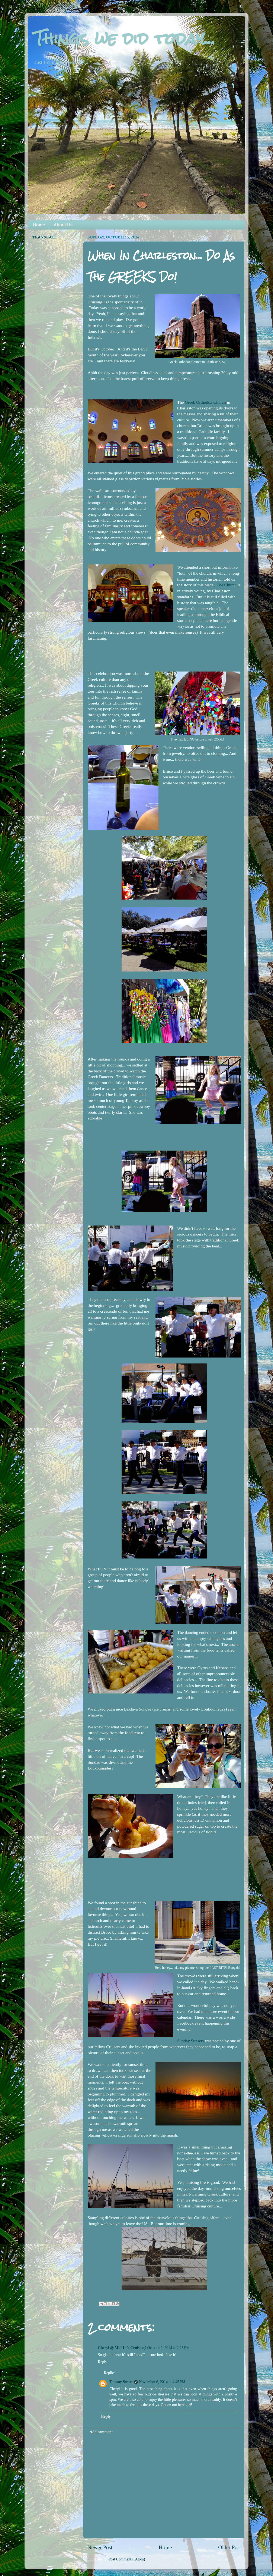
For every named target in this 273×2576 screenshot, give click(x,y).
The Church (227, 585)
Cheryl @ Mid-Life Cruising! (122, 2348)
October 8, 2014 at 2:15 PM (168, 2348)
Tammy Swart (121, 2382)
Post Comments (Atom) (127, 2559)
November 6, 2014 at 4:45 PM (162, 2382)
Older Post (229, 2547)
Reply (102, 2362)
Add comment (101, 2432)
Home (39, 224)
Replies (109, 2373)
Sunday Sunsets (190, 2040)
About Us (63, 224)
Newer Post (99, 2547)
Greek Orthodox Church (205, 402)
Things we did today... (124, 38)
